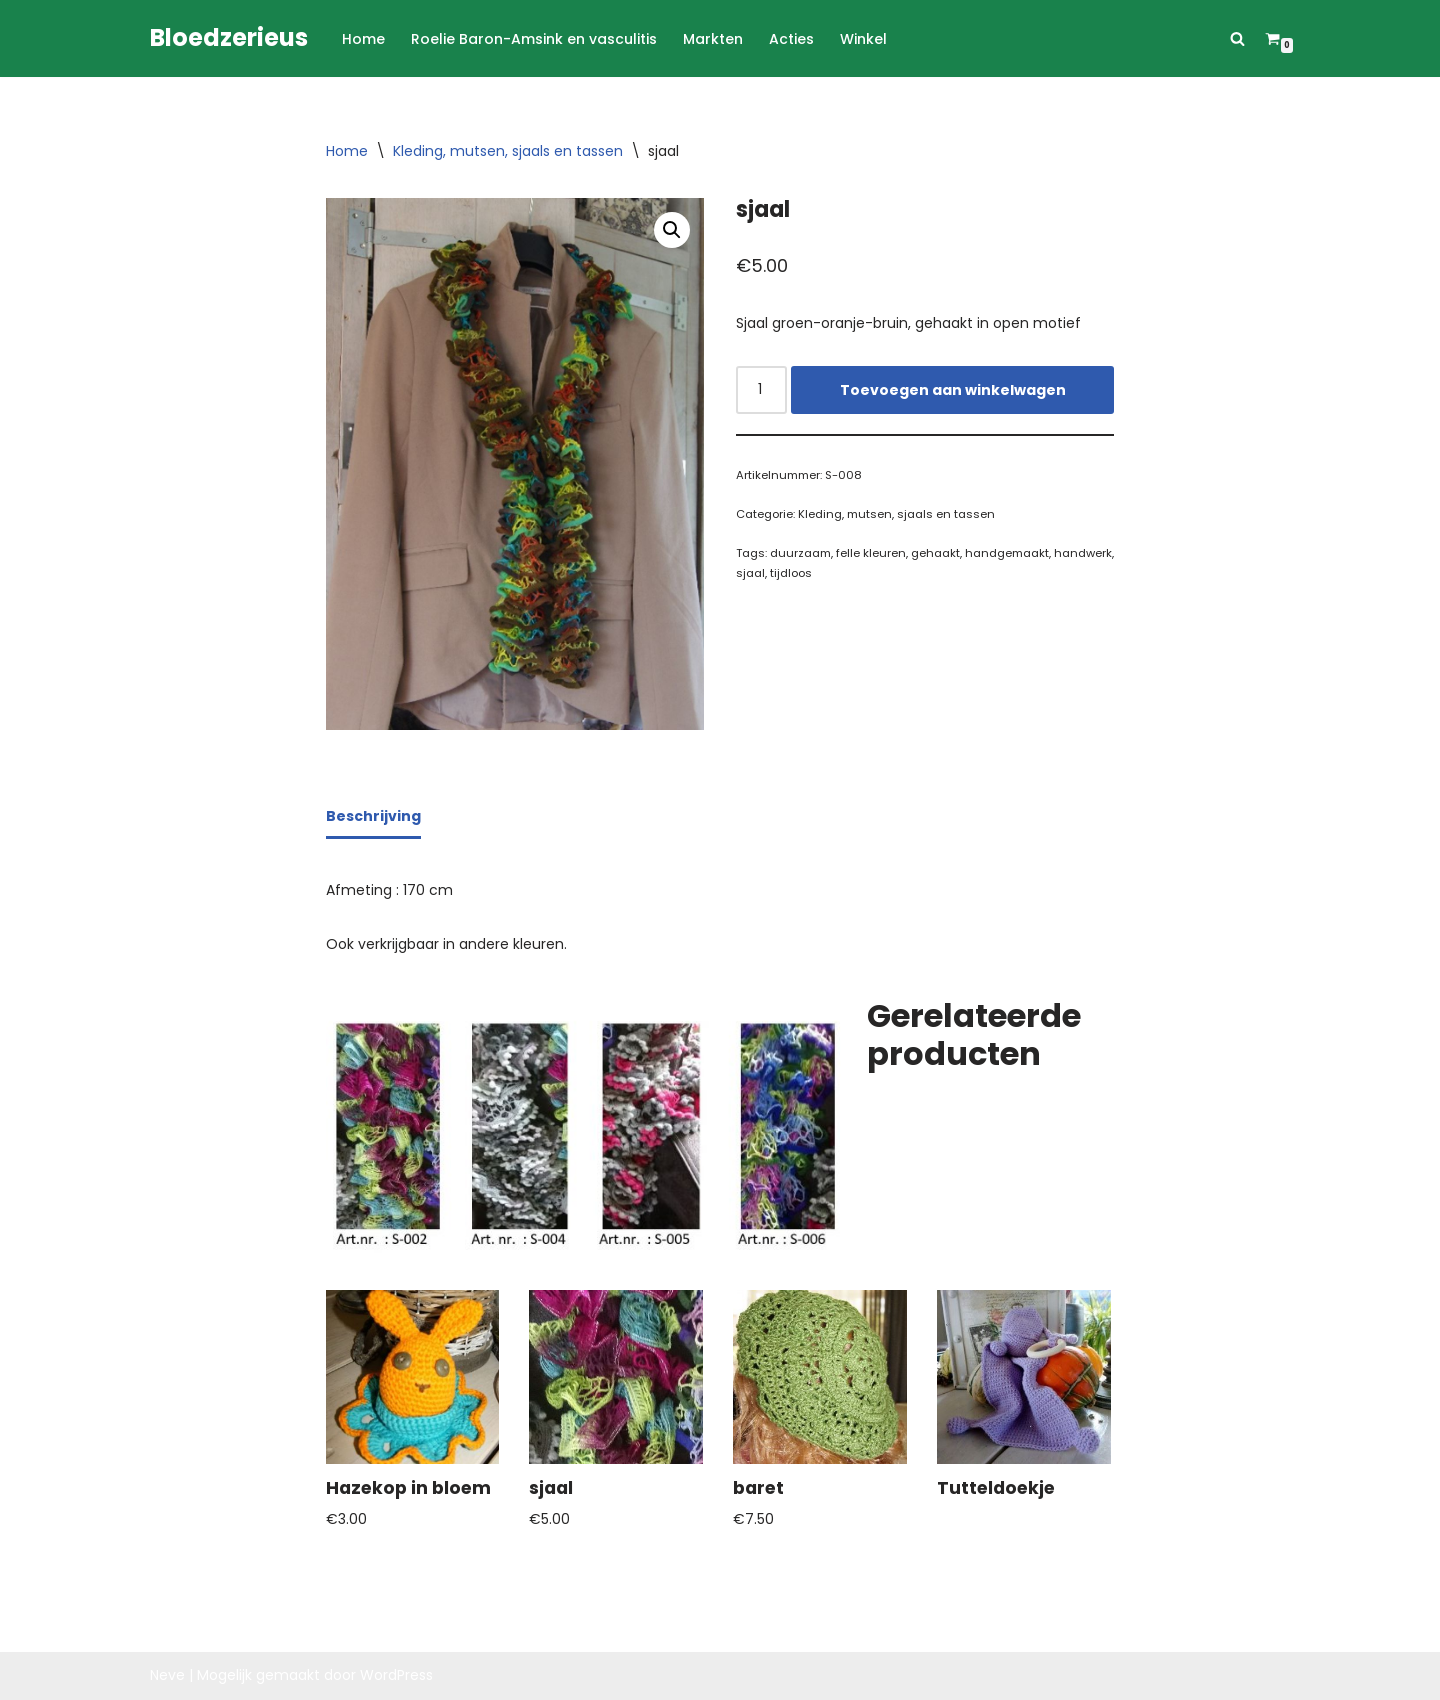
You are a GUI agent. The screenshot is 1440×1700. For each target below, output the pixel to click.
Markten (713, 39)
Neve (167, 1675)
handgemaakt (1007, 553)
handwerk (1083, 553)
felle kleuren (871, 553)
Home (363, 39)
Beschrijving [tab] (373, 816)
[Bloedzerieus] (229, 38)
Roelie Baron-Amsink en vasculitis (534, 39)
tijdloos (791, 573)
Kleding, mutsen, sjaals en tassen (508, 151)
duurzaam (800, 553)
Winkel (863, 39)
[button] (672, 230)
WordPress (396, 1675)
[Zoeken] (1237, 38)
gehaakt (935, 553)
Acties (791, 39)
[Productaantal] (761, 390)
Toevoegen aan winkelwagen (953, 390)
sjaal (750, 573)
